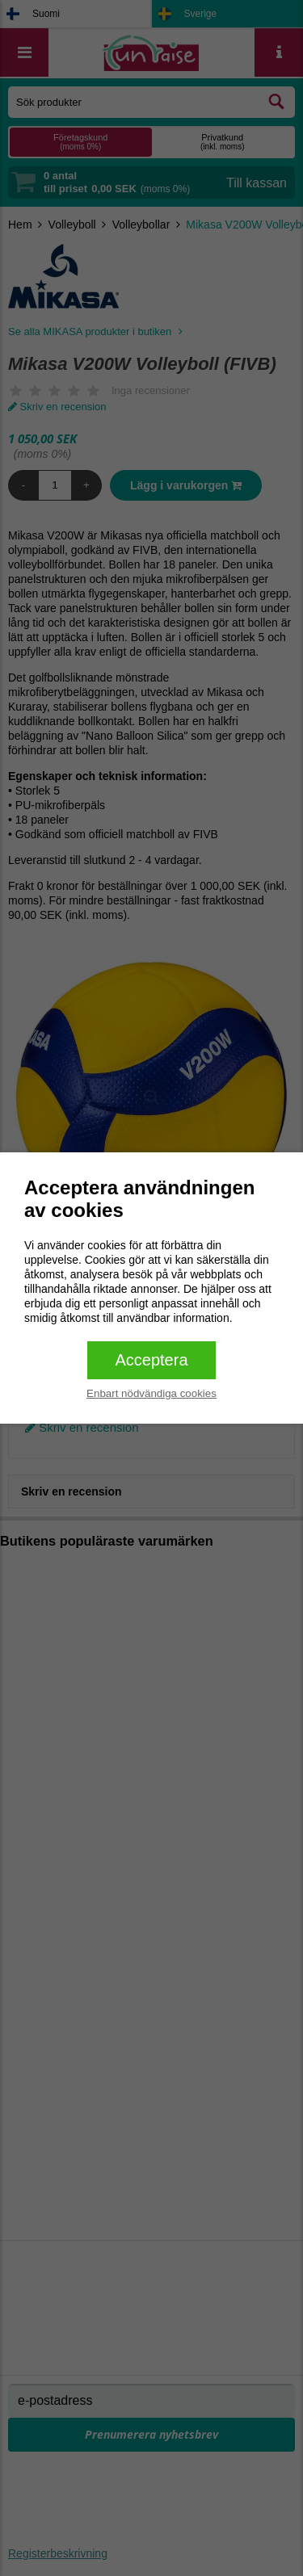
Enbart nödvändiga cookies (151, 1393)
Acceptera (151, 1360)
